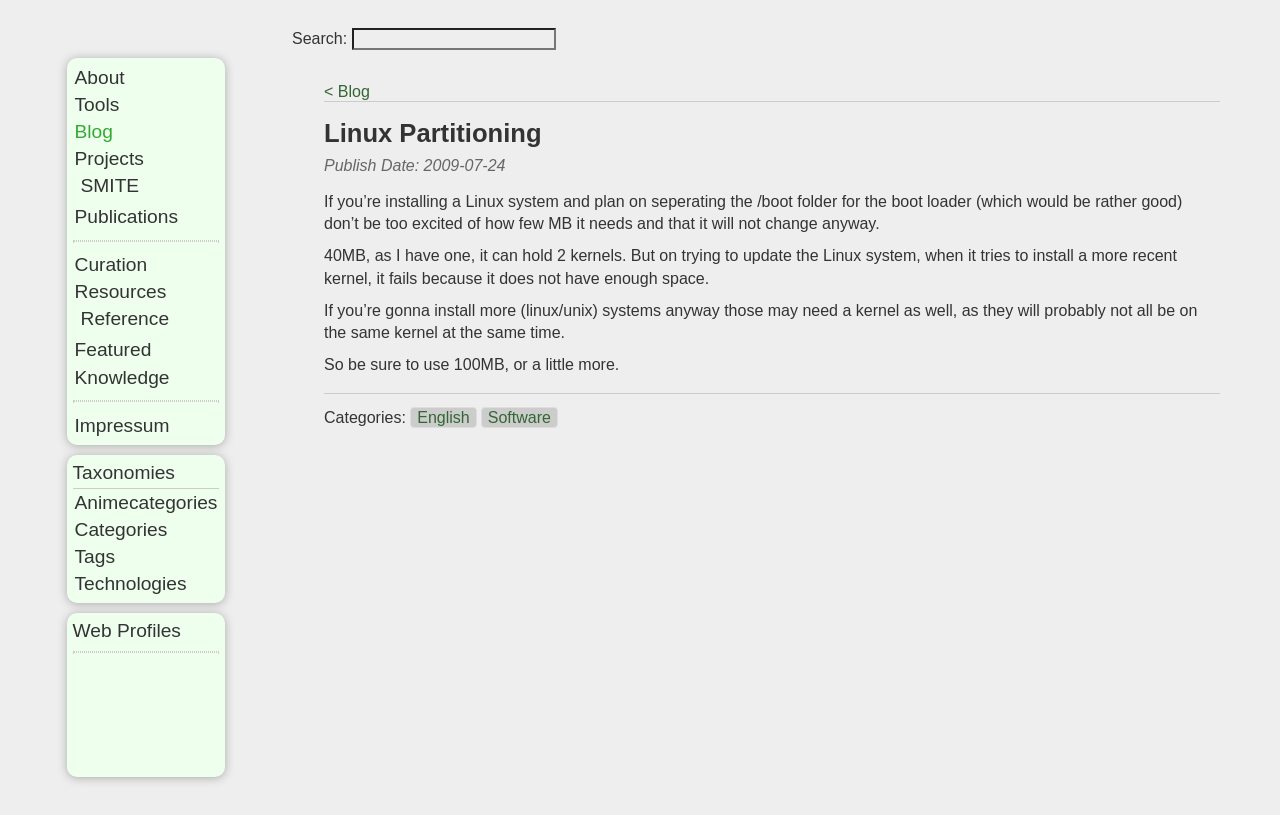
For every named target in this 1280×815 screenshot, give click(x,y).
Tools (97, 104)
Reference (125, 318)
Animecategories (146, 502)
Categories (121, 529)
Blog (94, 131)
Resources (121, 291)
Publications (126, 216)
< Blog (347, 91)
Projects (109, 158)
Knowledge (122, 377)
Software (519, 417)
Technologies (131, 583)
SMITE (110, 185)
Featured (113, 349)
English (443, 417)
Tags (95, 556)
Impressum (122, 425)
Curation (111, 264)
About (100, 77)
